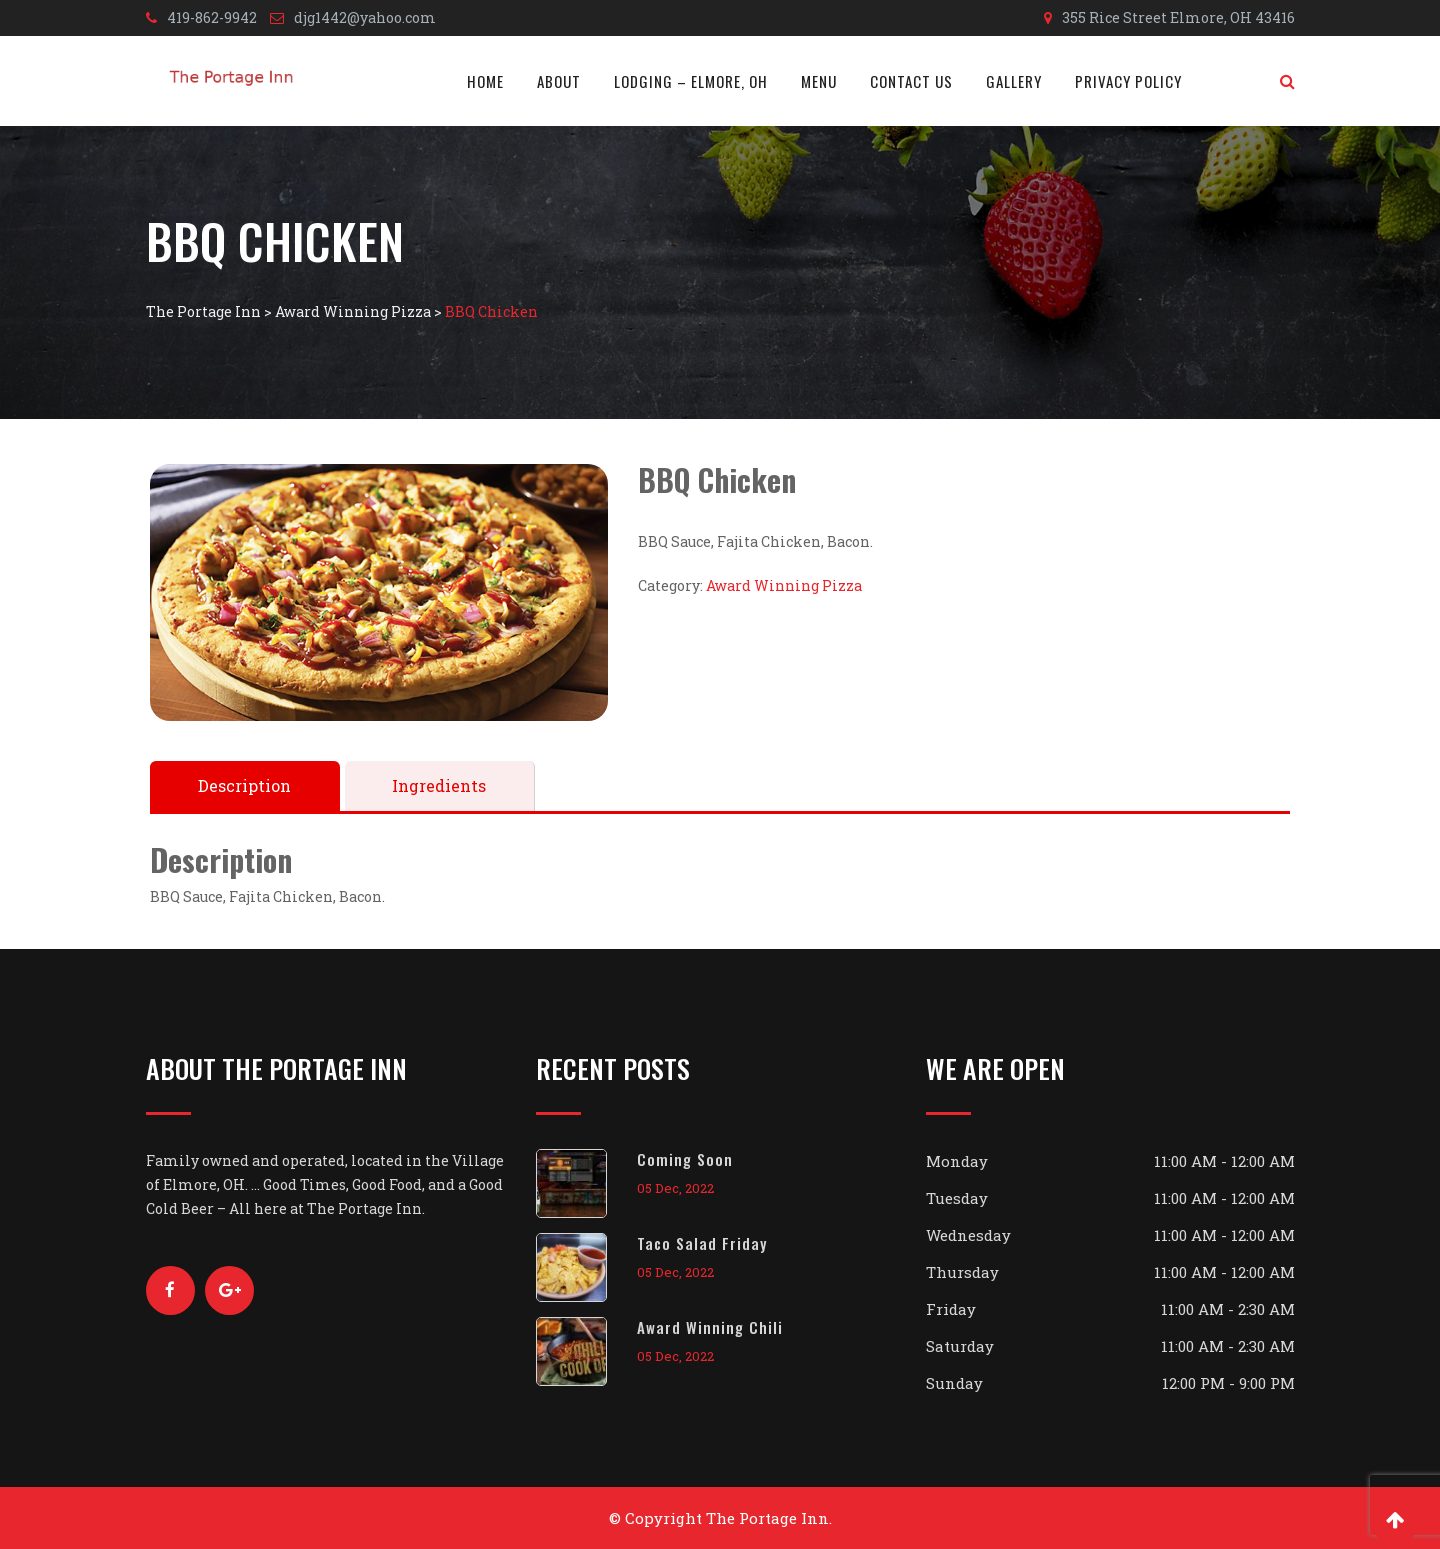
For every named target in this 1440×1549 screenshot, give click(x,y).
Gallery (1014, 81)
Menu (819, 81)
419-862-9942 (212, 17)
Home (485, 81)
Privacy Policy (1128, 81)
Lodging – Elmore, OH (691, 81)
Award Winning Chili (710, 1327)
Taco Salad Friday (702, 1243)
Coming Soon (685, 1159)
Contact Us (911, 81)
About (559, 81)
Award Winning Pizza (784, 585)
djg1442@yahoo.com (365, 17)
